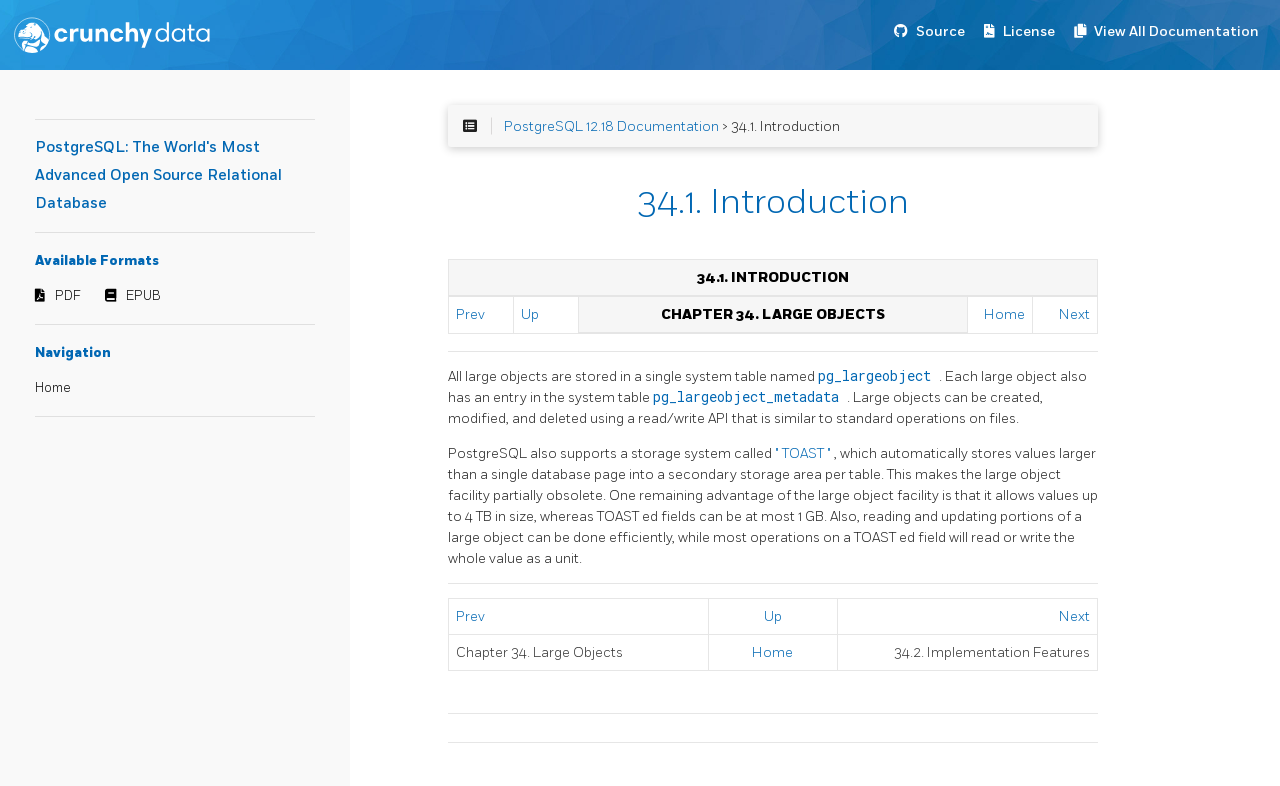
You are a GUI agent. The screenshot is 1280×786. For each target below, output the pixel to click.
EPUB (143, 296)
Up (530, 314)
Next (1074, 314)
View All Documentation (1176, 31)
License (1029, 31)
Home (53, 388)
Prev (470, 314)
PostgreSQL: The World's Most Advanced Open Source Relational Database (158, 175)
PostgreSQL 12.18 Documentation (611, 126)
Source (940, 31)
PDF (68, 296)
